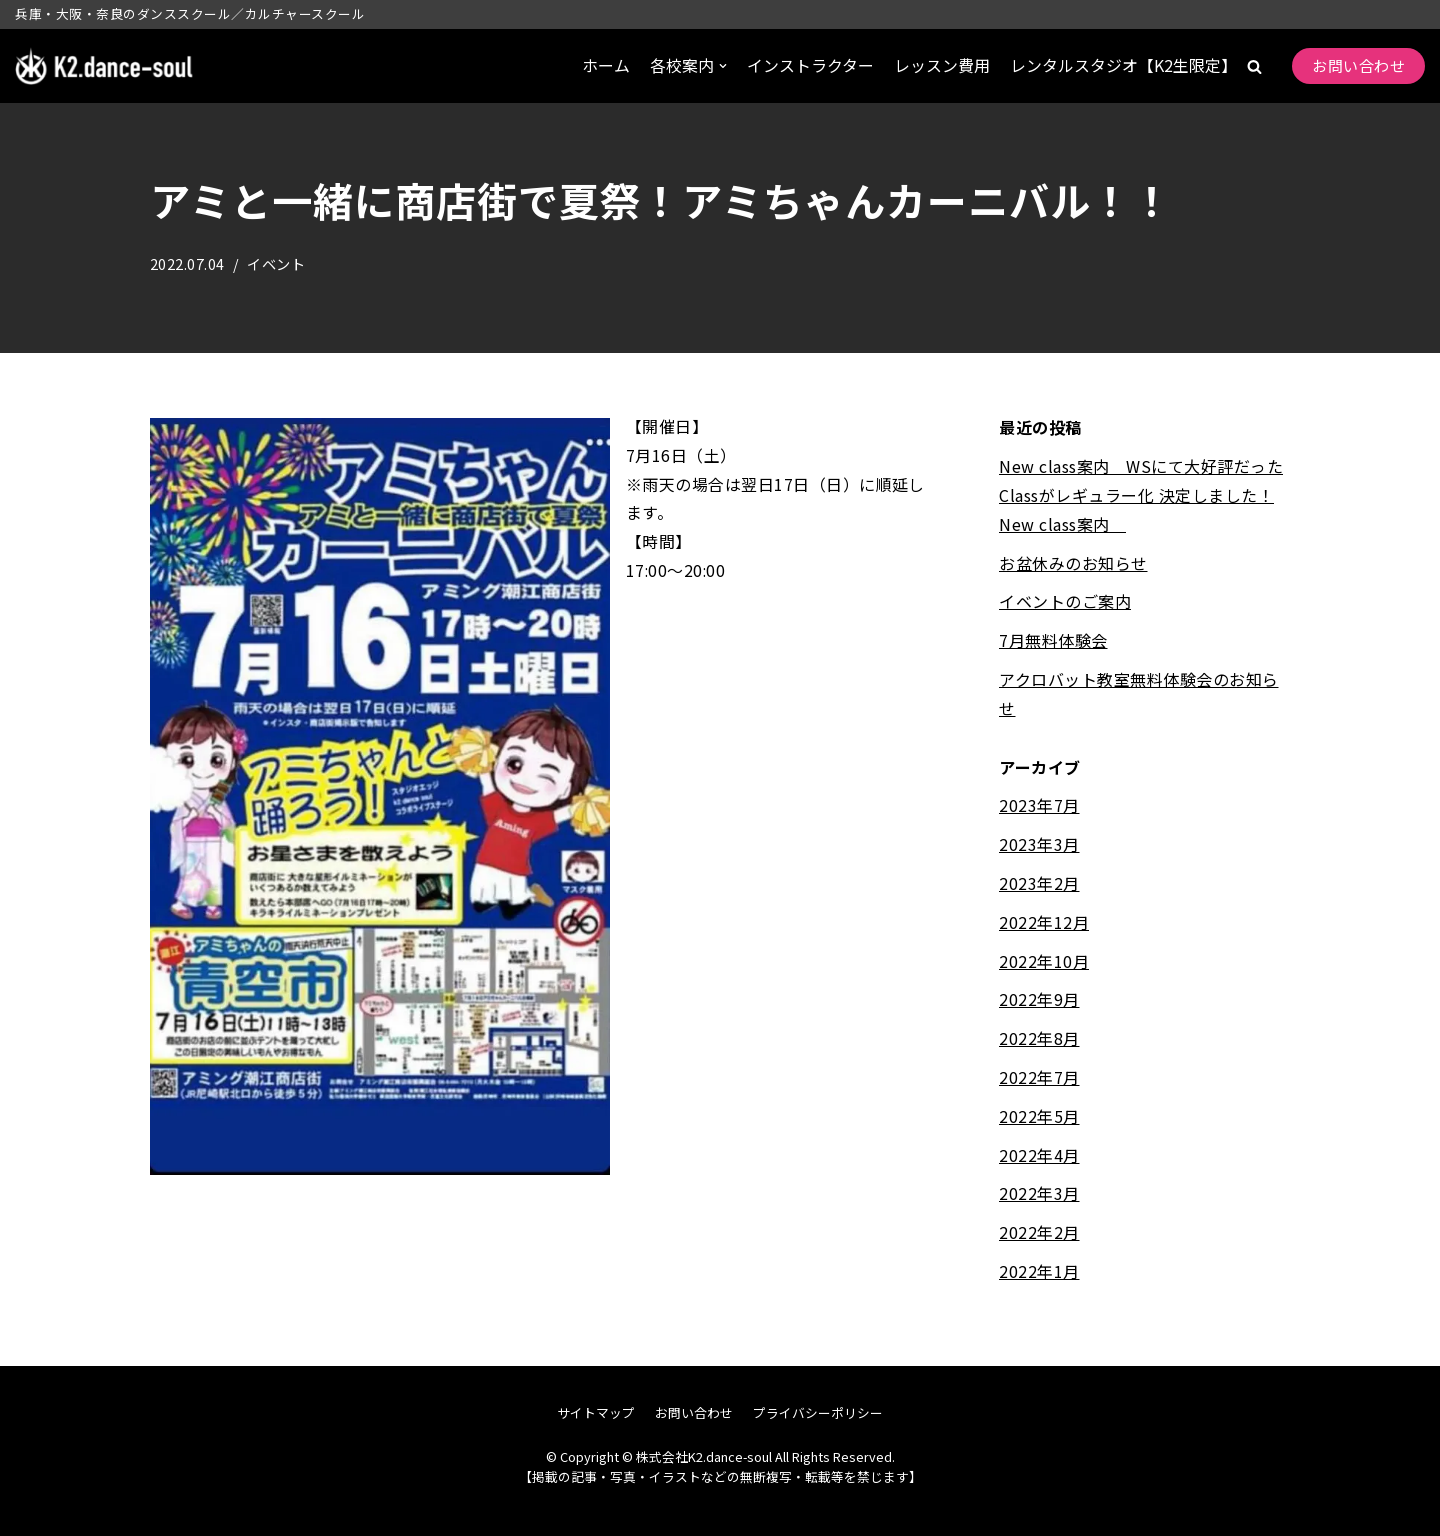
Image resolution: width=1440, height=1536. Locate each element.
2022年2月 (1039, 1232)
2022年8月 (1039, 1038)
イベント (277, 263)
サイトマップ (596, 1412)
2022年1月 (1039, 1271)
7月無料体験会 (1053, 640)
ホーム (606, 65)
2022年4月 (1039, 1155)
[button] (1254, 66)
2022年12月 (1044, 922)
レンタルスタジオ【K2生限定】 (1123, 65)
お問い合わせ (1358, 65)
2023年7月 (1039, 805)
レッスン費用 (942, 65)
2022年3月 (1039, 1193)
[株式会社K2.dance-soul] (105, 66)
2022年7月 (1039, 1077)
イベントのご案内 (1065, 601)
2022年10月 (1044, 961)
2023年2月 (1039, 883)
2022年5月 (1039, 1116)
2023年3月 (1039, 844)
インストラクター (810, 65)
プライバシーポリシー (818, 1412)
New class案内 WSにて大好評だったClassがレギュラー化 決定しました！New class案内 (1141, 495)
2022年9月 (1039, 999)
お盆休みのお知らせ (1073, 563)
